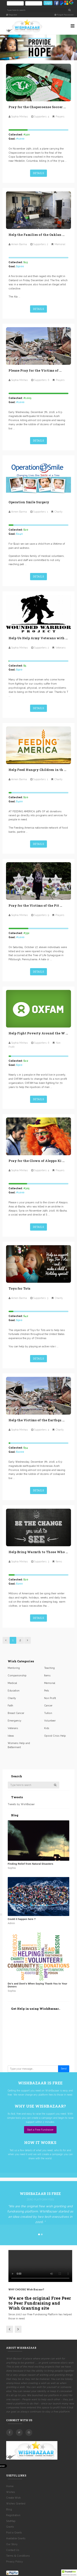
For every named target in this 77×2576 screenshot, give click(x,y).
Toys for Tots (19, 1288)
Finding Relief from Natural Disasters (30, 1863)
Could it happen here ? (22, 1919)
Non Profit (50, 1698)
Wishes (10, 2487)
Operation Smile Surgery (29, 502)
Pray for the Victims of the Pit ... (35, 905)
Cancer (48, 1705)
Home (9, 2481)
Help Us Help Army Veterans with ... (38, 638)
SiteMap (11, 2516)
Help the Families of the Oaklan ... (37, 235)
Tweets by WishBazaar (21, 1804)
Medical (12, 1683)
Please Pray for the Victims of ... (35, 370)
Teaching (49, 1668)
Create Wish (13, 2493)
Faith (10, 1705)
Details (38, 173)
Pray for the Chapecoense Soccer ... (37, 107)
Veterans (60, 647)
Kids (46, 1728)
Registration (13, 2510)
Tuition (48, 1713)
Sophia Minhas (19, 116)
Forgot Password (63, 15)
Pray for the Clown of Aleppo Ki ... (37, 1161)
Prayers (60, 116)
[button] (9, 2329)
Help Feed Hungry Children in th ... (37, 770)
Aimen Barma (19, 244)
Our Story (12, 2539)
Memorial (60, 244)
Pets (46, 1690)
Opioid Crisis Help (55, 1735)
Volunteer (50, 1720)
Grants (10, 2522)
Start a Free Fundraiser (40, 2129)
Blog (9, 2504)
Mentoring (14, 1668)
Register (11, 15)
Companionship (17, 1675)
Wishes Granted (15, 2498)
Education (14, 1690)
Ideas (11, 1735)
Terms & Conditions (18, 2551)
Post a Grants (14, 2527)
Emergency (14, 1720)
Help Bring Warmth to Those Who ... (38, 1552)
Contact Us (12, 2545)
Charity (58, 511)
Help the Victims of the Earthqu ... (37, 1420)
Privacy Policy (14, 2556)
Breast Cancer (16, 1713)
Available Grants (15, 2533)
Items (59, 1561)
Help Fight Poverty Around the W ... (38, 1033)
